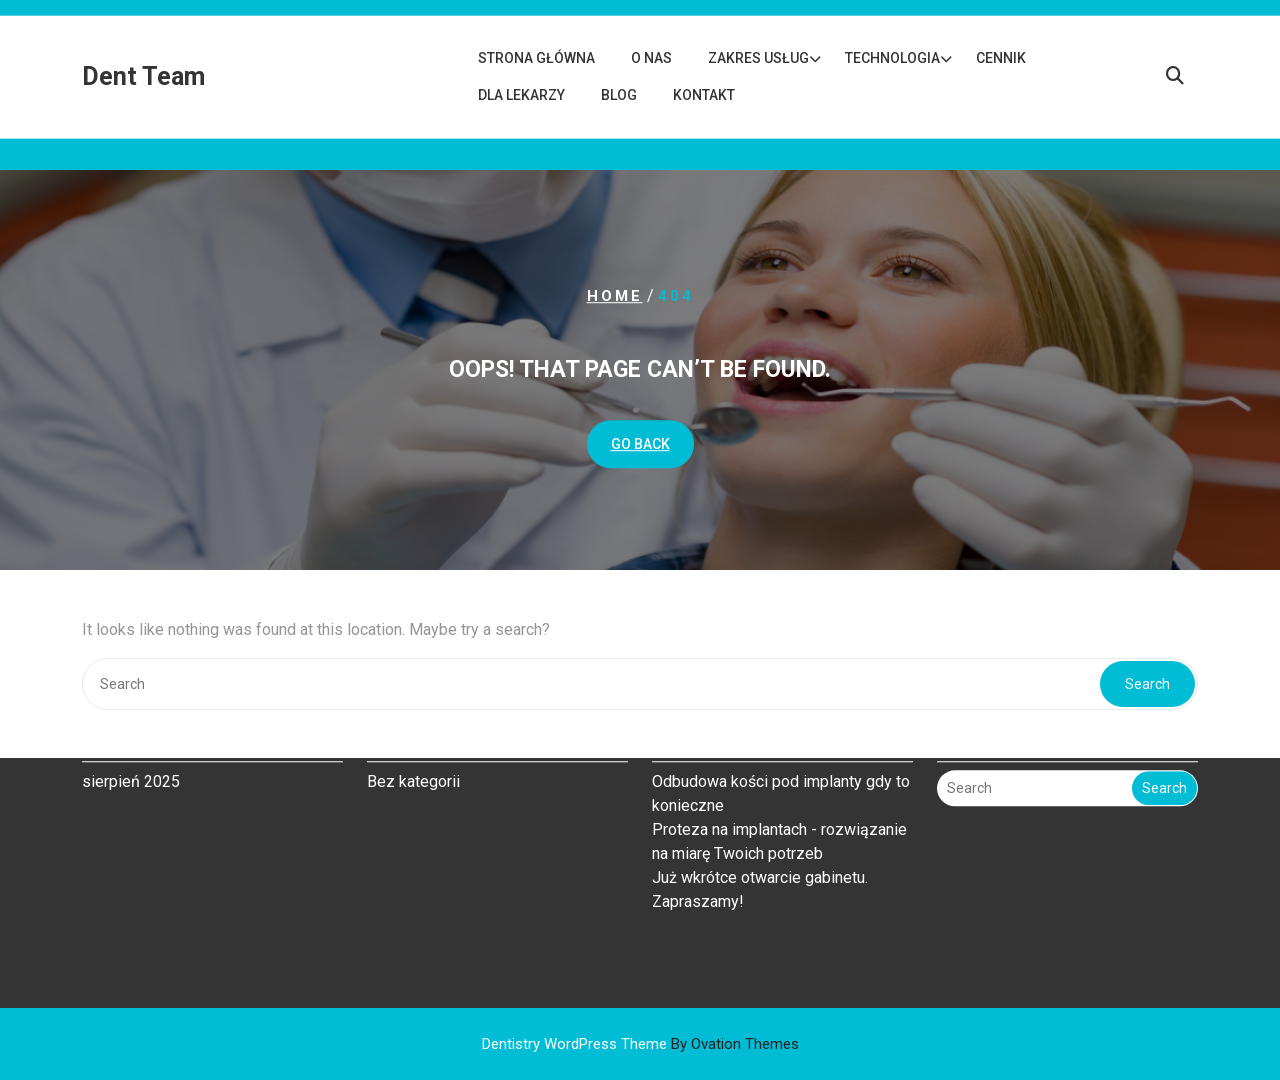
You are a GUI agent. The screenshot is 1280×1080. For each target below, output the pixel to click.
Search (1164, 737)
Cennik (1001, 58)
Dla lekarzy (521, 95)
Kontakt (704, 95)
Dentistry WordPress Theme (640, 1044)
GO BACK (640, 444)
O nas (651, 58)
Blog (619, 95)
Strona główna (536, 58)
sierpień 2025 (131, 729)
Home (615, 296)
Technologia (892, 58)
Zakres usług (758, 58)
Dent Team (143, 76)
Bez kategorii (413, 729)
